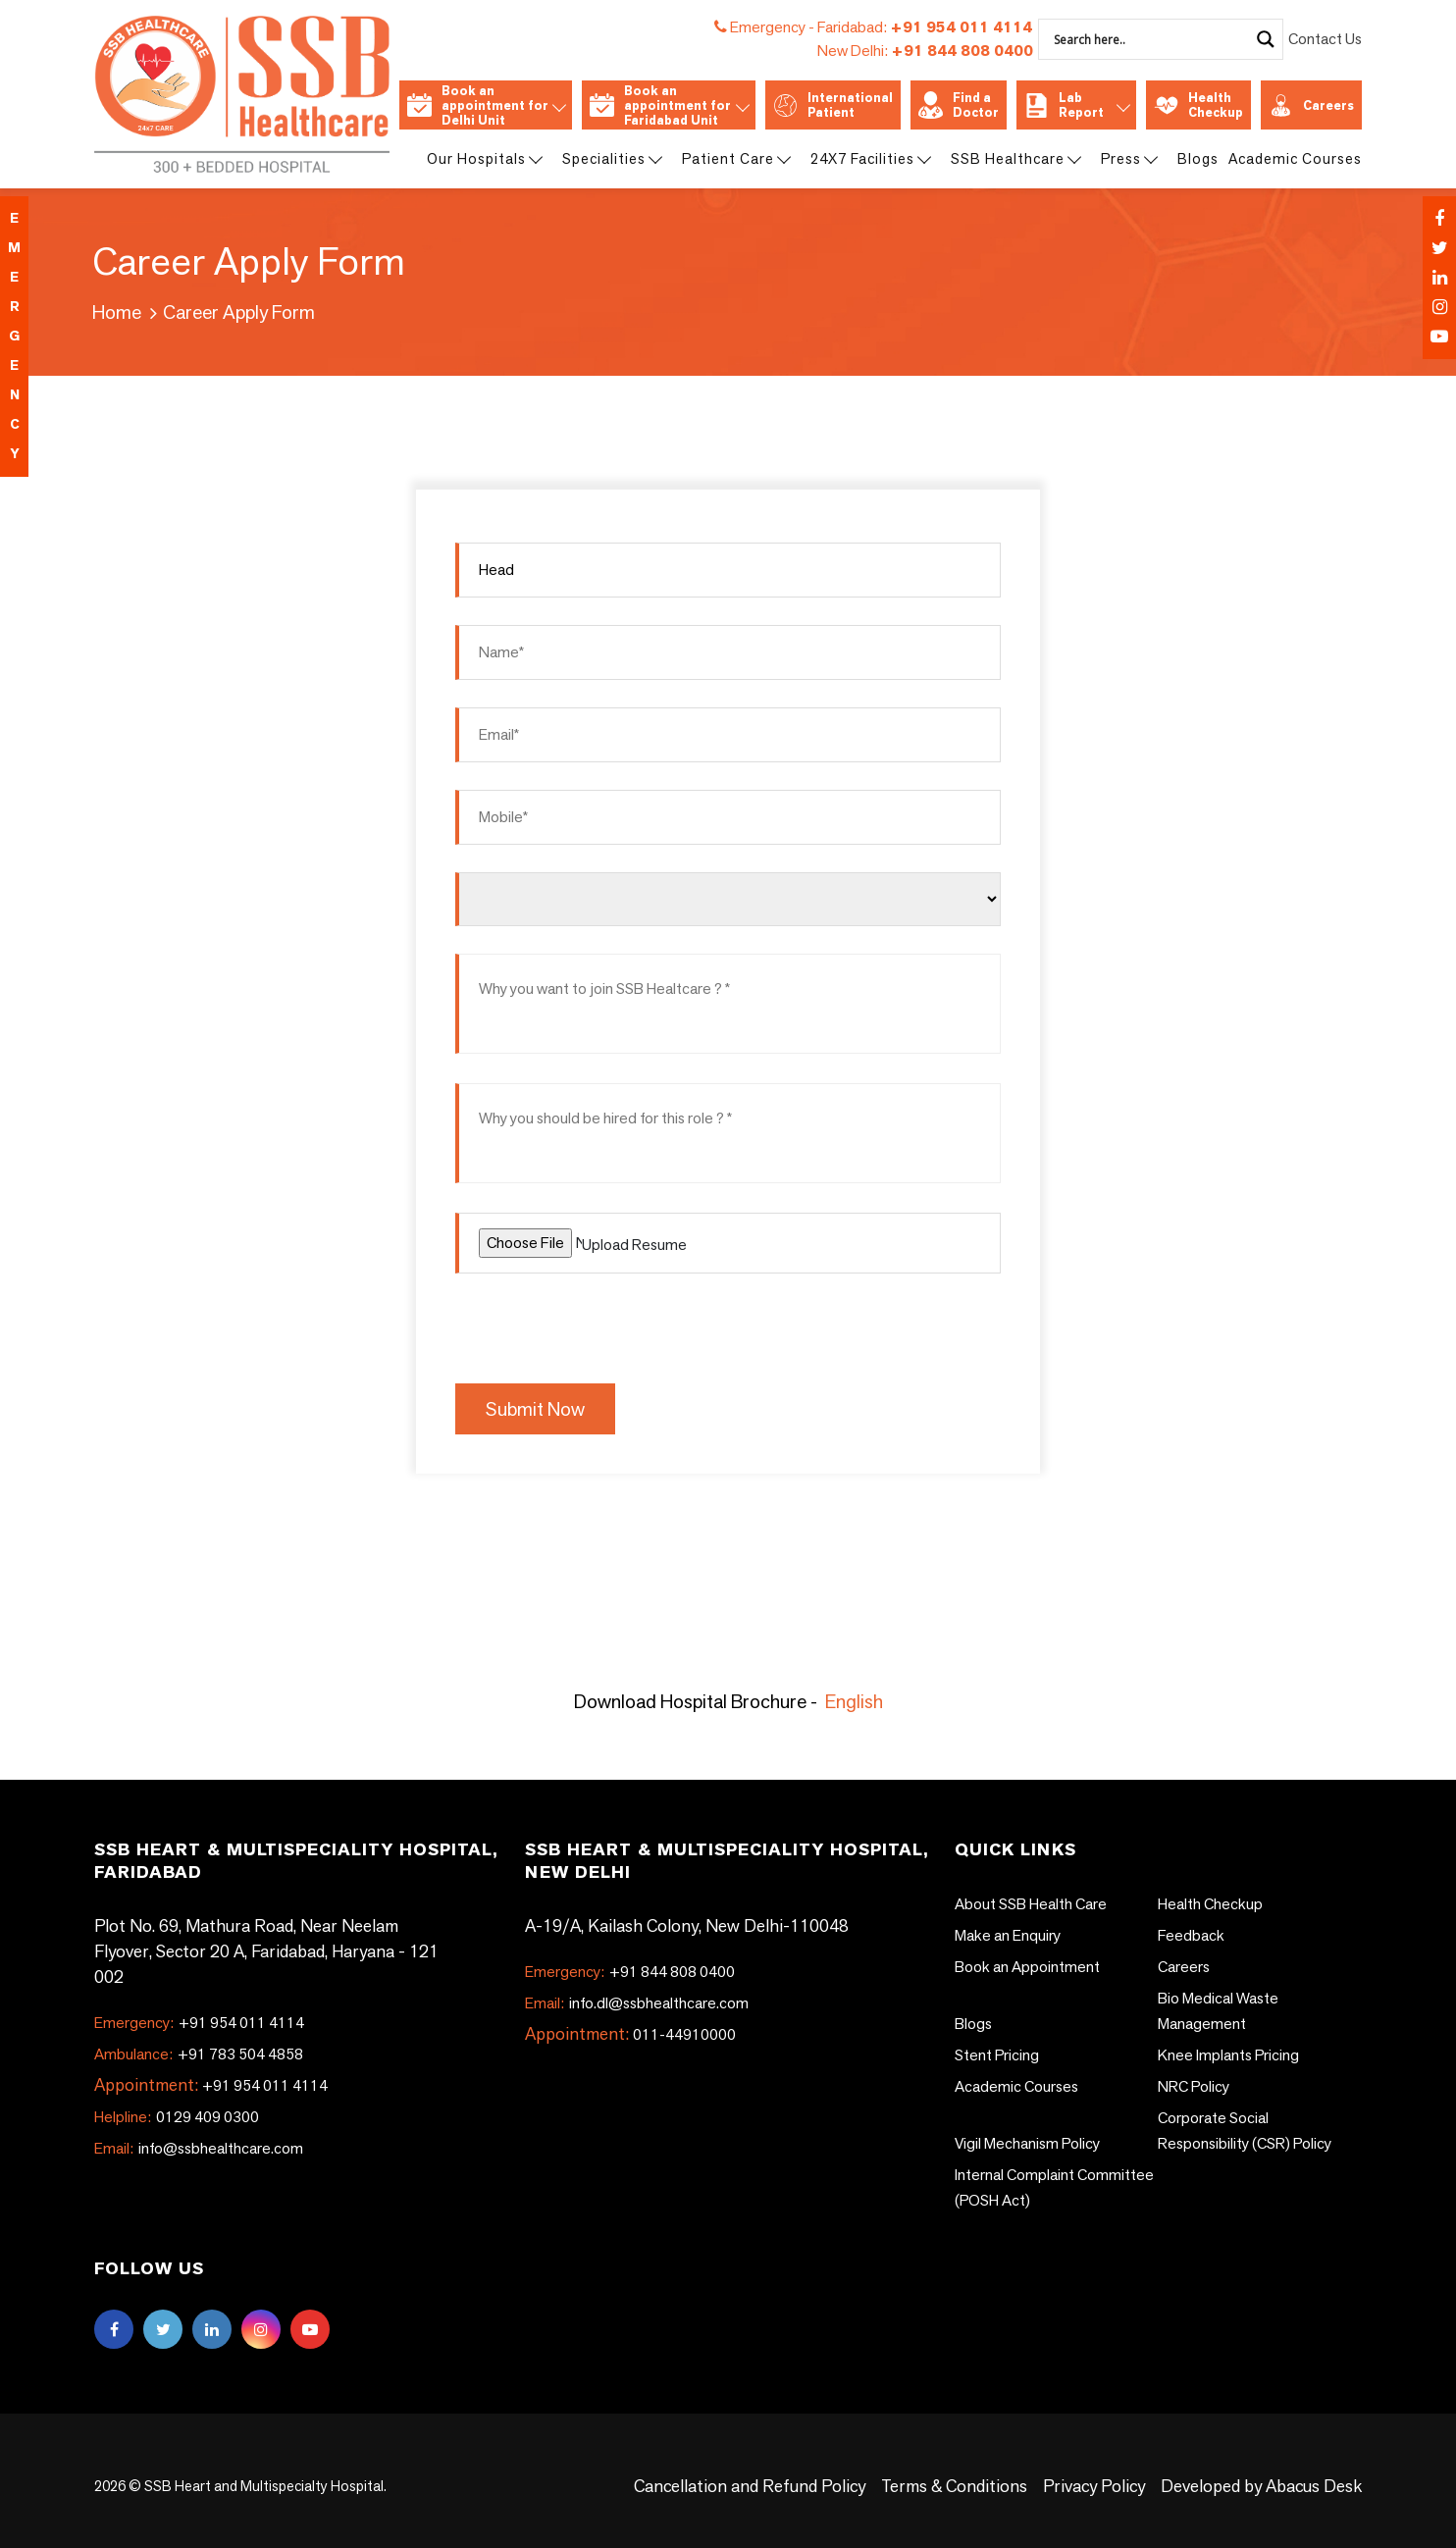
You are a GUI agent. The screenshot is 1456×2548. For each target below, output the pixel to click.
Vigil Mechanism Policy (1027, 2143)
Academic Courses (1295, 158)
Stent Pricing (997, 2055)
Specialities (611, 158)
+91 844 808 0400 (925, 50)
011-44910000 (684, 2034)
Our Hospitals (484, 158)
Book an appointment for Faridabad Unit (668, 105)
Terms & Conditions (954, 2485)
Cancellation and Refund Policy (749, 2485)
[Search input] (1149, 39)
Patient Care (735, 158)
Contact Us (1325, 39)
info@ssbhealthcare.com (198, 2148)
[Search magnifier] (1265, 39)
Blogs (1198, 158)
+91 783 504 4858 (198, 2054)
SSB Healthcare (1015, 158)
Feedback (1191, 1935)
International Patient (833, 105)
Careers (1311, 105)
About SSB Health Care (1031, 1904)
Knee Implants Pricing (1228, 2055)
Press (1128, 158)
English (854, 1701)
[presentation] (604, 1325)
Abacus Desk (1312, 2485)
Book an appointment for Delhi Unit (485, 105)
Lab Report (1076, 105)
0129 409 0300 (176, 2116)
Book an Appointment (1027, 1966)
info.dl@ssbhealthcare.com (637, 2003)
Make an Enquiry (1008, 1935)
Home (116, 312)
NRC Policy (1193, 2086)
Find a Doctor (958, 105)
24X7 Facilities (869, 158)
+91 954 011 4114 (924, 27)
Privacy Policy (1094, 2485)
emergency (14, 336)
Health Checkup (1198, 105)
